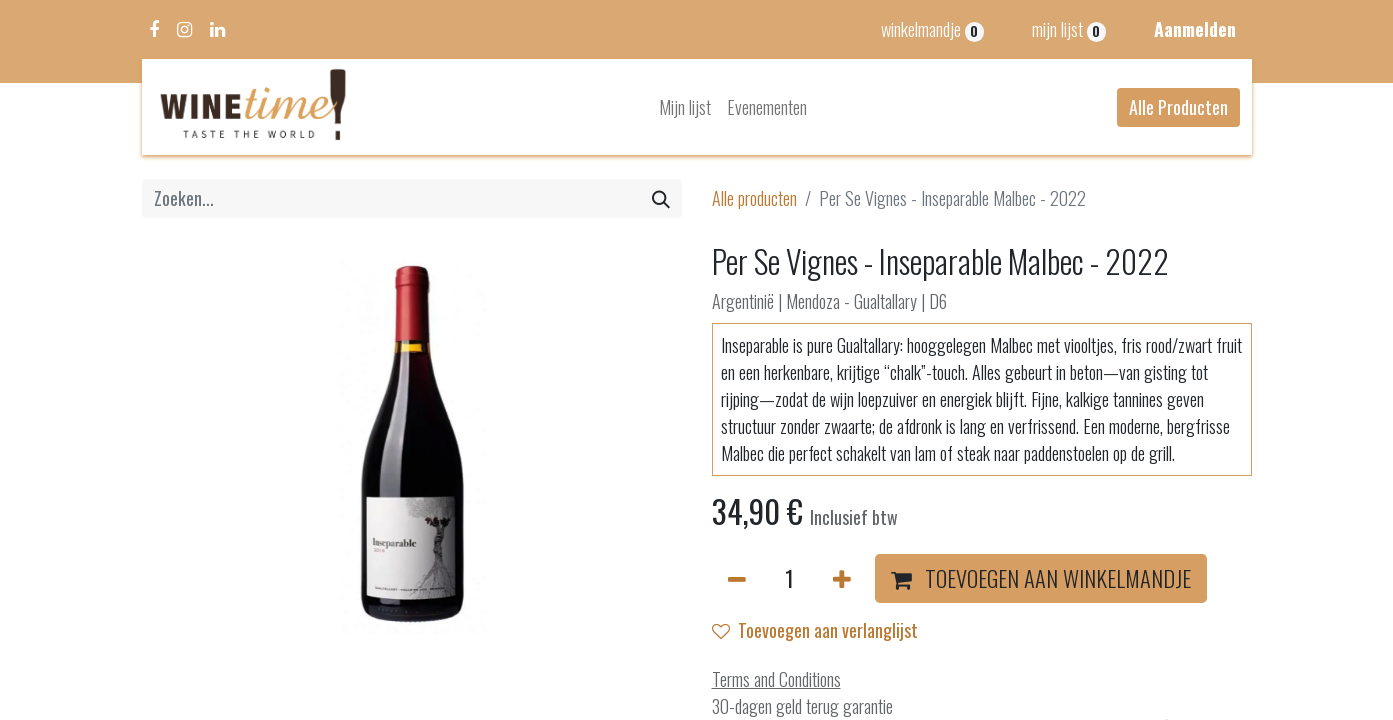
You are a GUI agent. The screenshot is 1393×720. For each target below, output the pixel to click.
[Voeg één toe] (842, 579)
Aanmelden (1195, 29)
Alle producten (754, 198)
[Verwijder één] (737, 579)
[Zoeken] (661, 198)
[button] (1041, 579)
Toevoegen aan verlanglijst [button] (815, 630)
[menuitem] (685, 107)
